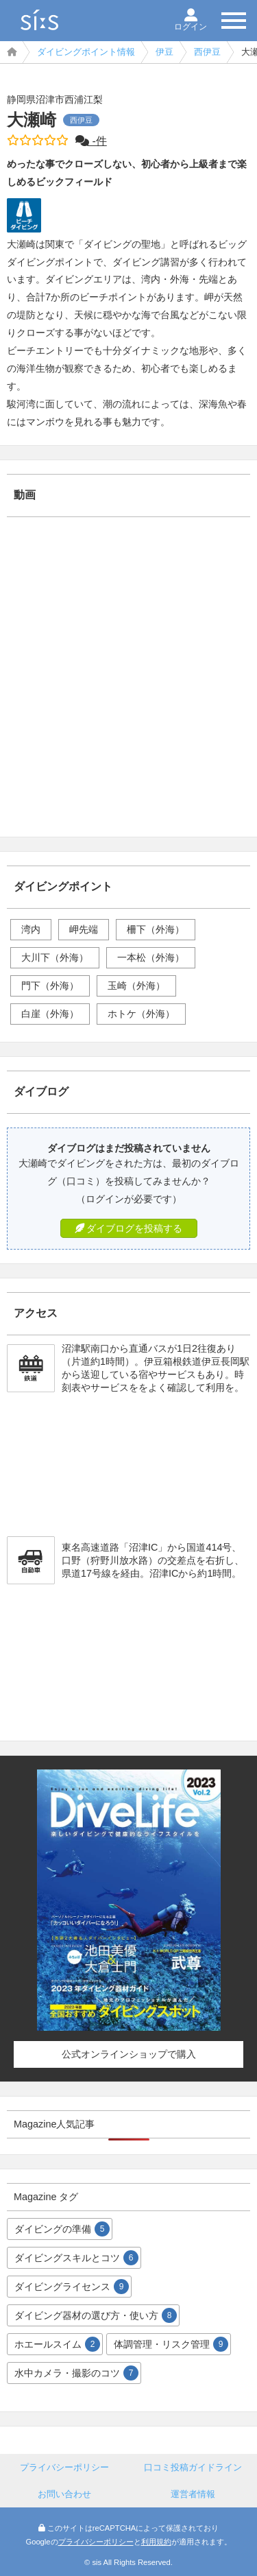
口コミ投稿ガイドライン (193, 2467)
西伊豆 (207, 52)
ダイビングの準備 (62, 2229)
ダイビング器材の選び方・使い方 (95, 2315)
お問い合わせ (64, 2494)
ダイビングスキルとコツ (76, 2257)
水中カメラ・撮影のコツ (76, 2373)
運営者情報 (193, 2494)
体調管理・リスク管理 (171, 2344)
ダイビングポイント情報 (86, 52)
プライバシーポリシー (64, 2467)
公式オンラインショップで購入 (129, 2054)
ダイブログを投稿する (129, 1228)
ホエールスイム (57, 2344)
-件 (91, 141)
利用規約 (156, 2542)
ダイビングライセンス (71, 2286)
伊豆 (164, 52)
